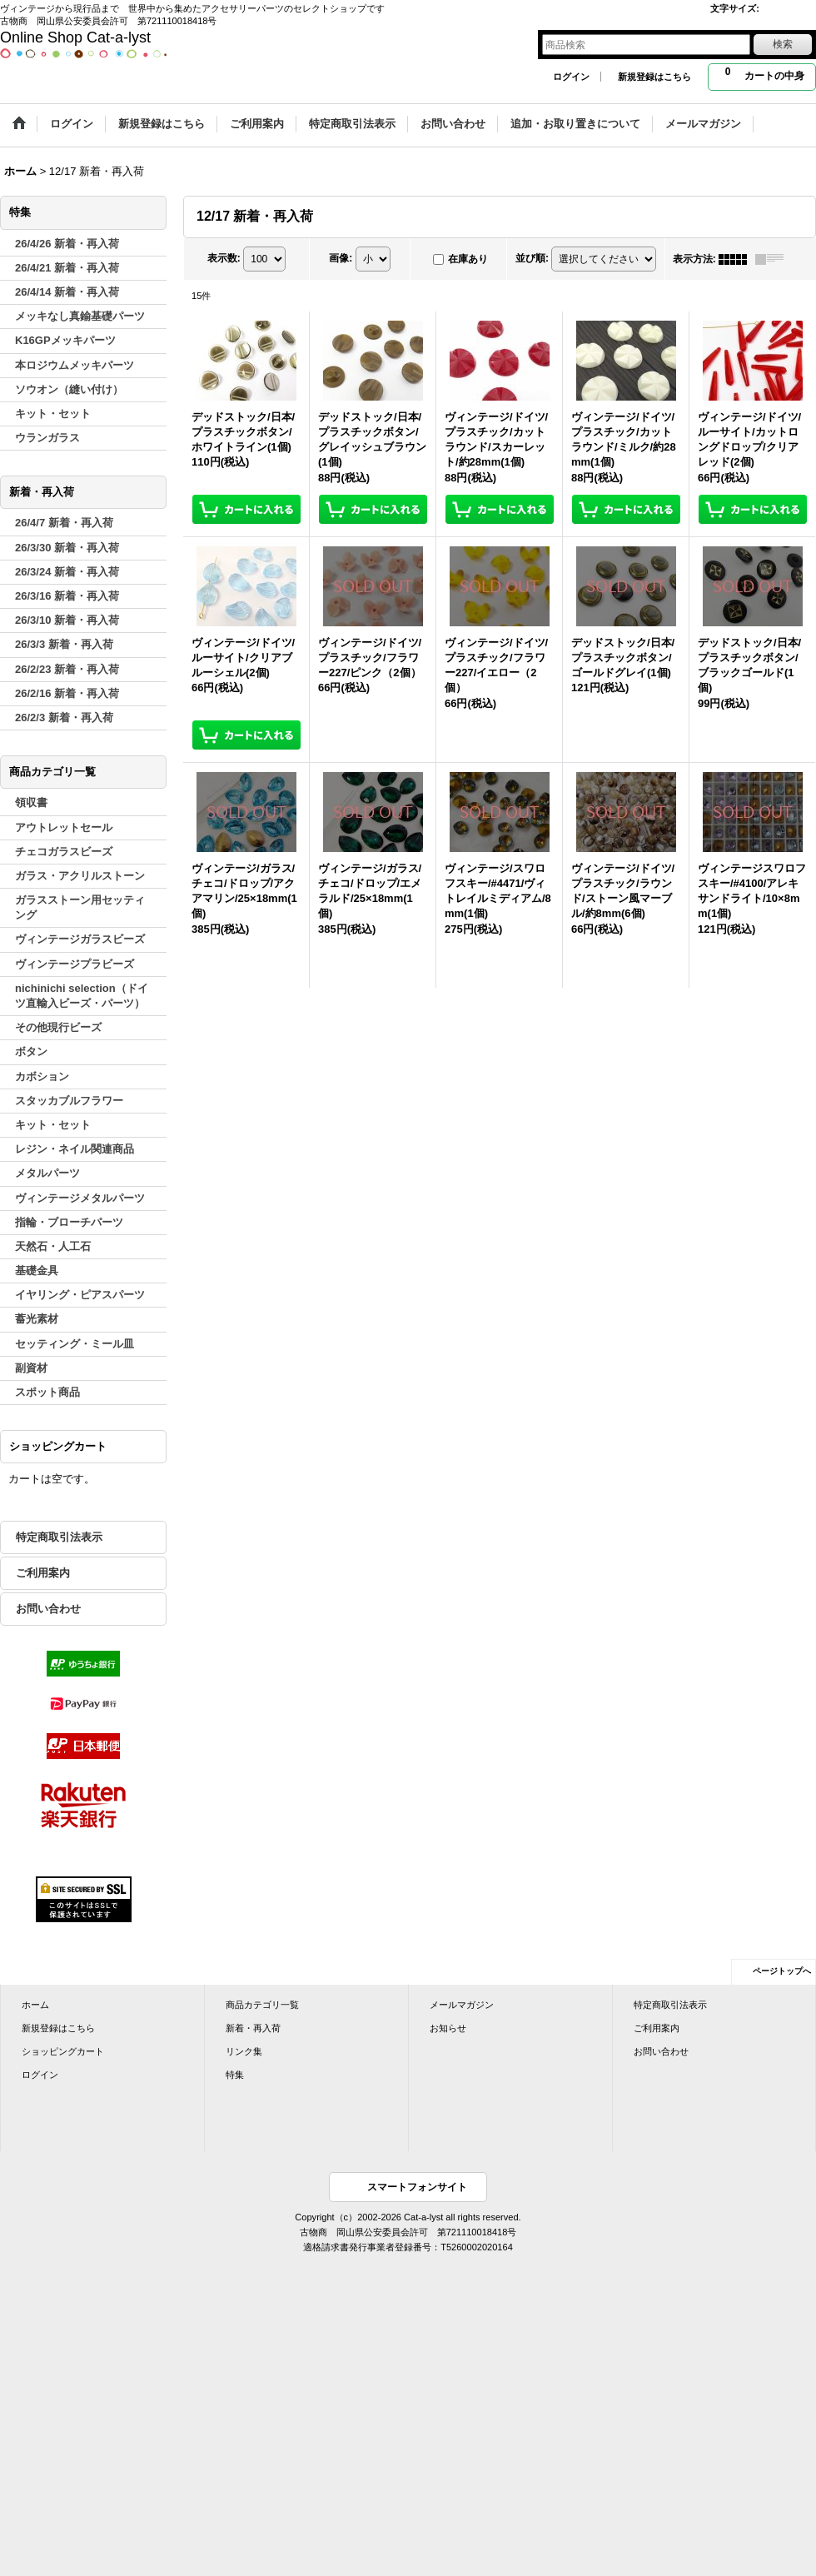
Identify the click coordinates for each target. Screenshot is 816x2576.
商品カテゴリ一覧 (262, 2005)
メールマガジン (462, 2005)
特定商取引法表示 (59, 1537)
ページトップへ (782, 1971)
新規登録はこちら (654, 77)
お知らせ (448, 2028)
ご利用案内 (43, 1573)
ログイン (571, 77)
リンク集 (244, 2051)
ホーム (35, 2005)
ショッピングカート (63, 2051)
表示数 (224, 258)
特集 (235, 2075)
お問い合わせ (48, 1608)
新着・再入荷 (253, 2028)
